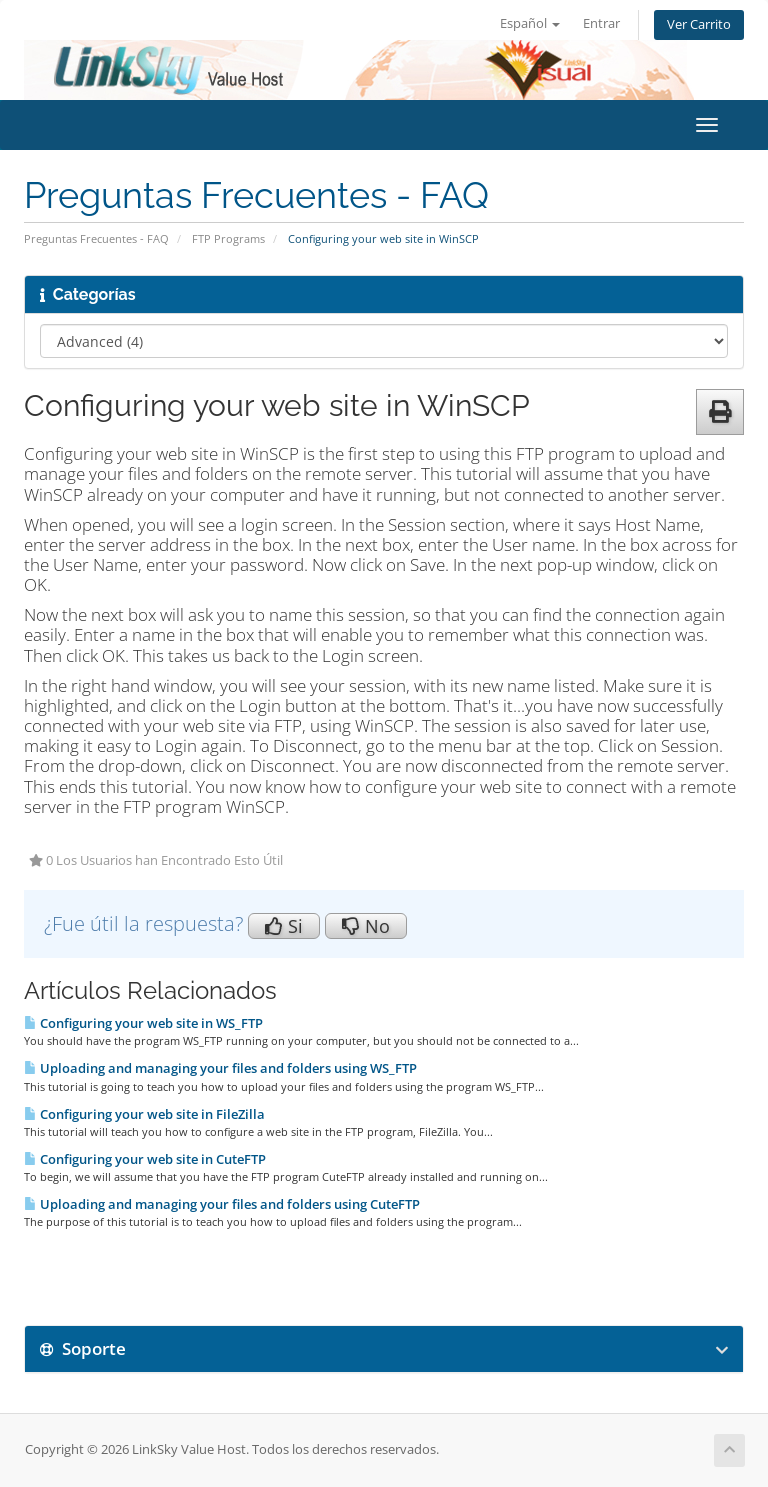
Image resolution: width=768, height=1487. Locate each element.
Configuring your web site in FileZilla (144, 1114)
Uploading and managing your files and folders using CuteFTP (222, 1204)
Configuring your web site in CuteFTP (145, 1159)
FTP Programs (228, 238)
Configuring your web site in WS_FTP (143, 1023)
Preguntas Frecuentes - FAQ (96, 238)
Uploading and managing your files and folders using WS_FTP (220, 1068)
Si (284, 926)
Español (530, 23)
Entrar (601, 23)
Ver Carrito (699, 24)
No (366, 926)
